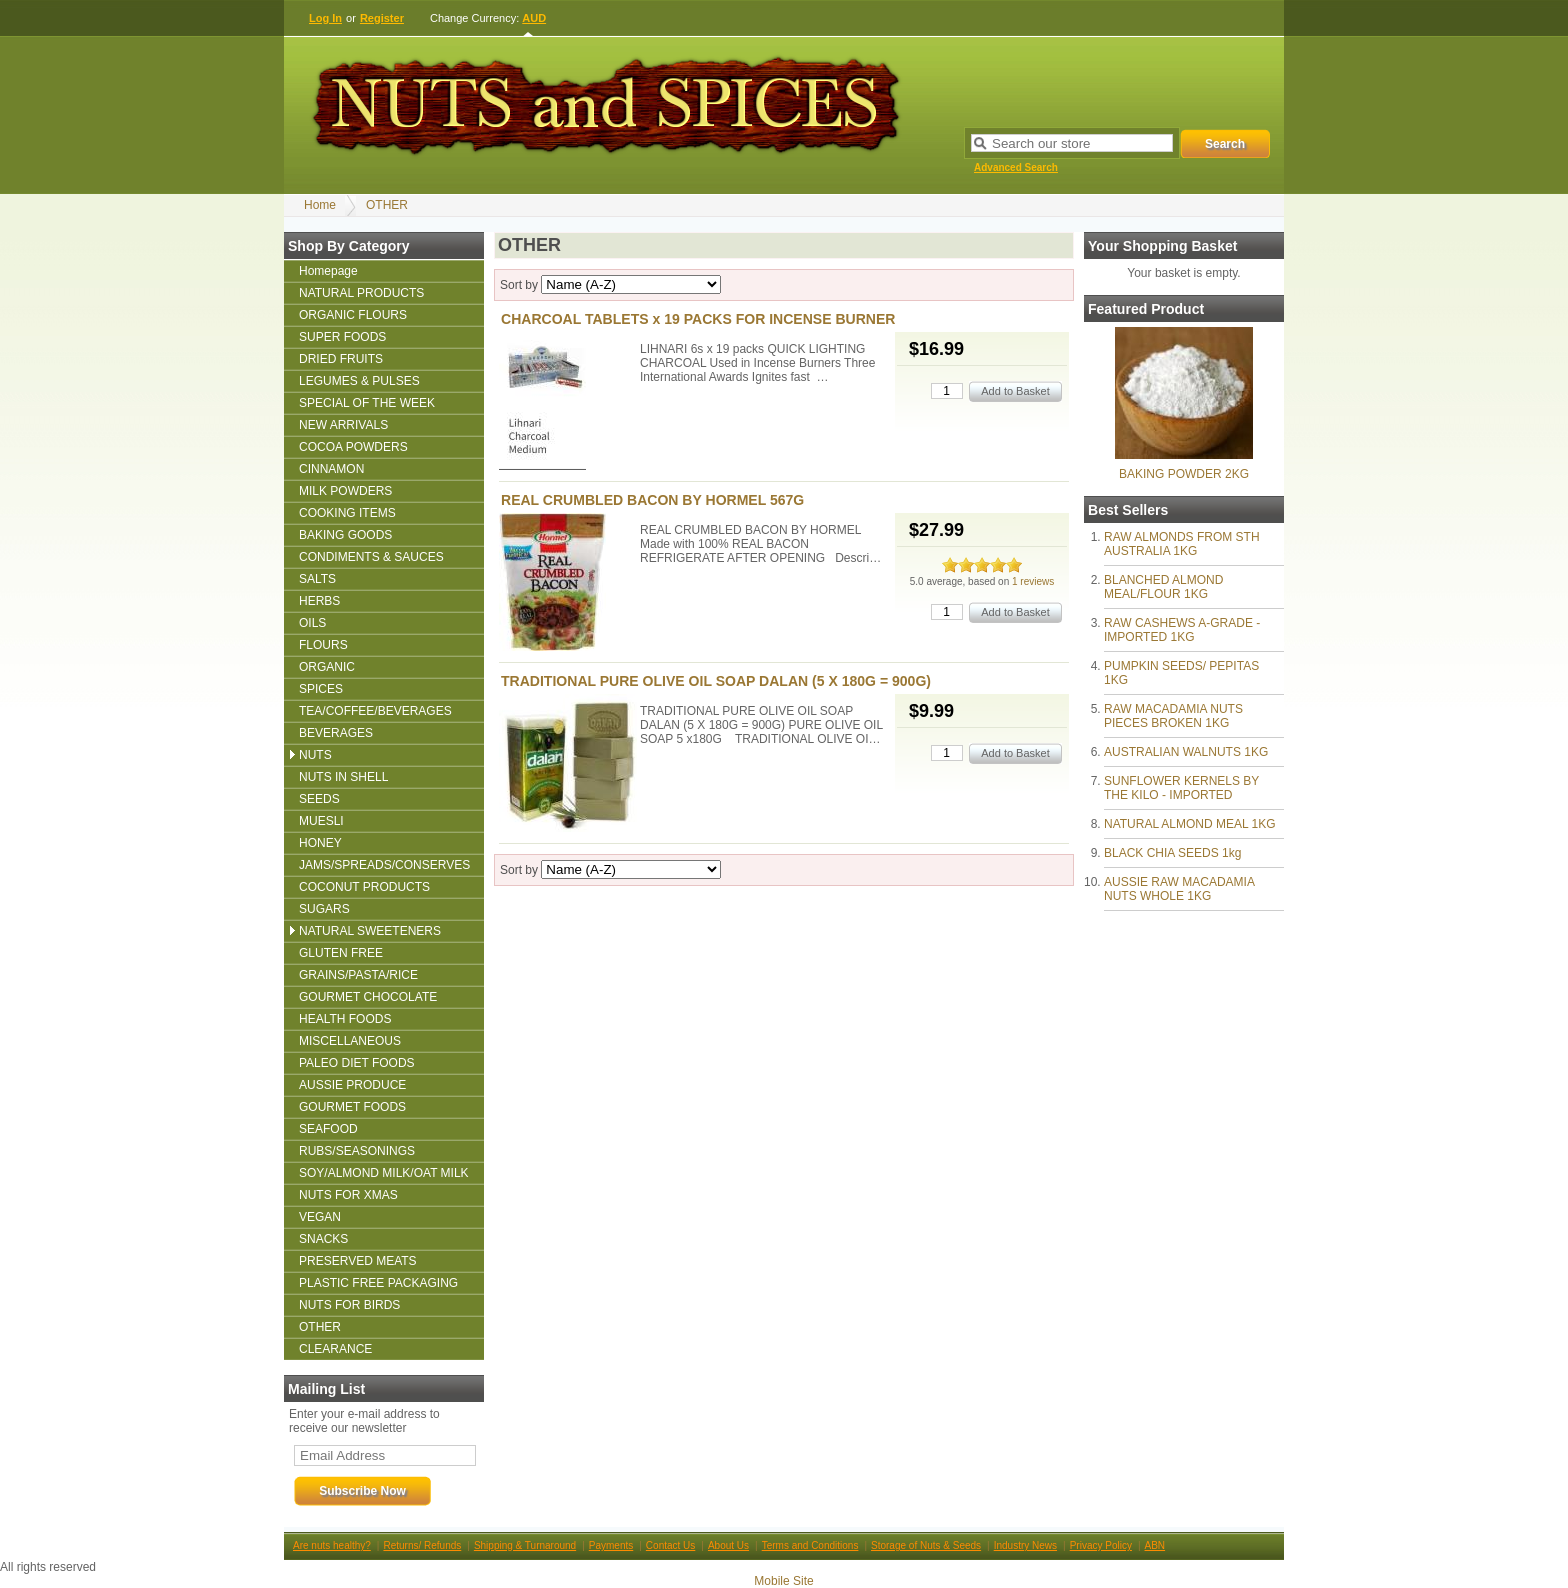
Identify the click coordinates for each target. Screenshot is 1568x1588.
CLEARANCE (335, 1349)
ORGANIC (327, 667)
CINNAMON (331, 469)
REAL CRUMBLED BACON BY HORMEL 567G (652, 500)
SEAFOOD (328, 1129)
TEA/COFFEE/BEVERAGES (375, 711)
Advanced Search (1016, 167)
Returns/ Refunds (422, 1545)
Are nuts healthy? (332, 1545)
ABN (1155, 1545)
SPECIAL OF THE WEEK (367, 403)
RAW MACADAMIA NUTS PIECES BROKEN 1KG (1173, 716)
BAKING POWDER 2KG (1184, 474)
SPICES (321, 689)
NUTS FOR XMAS (348, 1195)
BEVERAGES (336, 733)
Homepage (328, 271)
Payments (611, 1545)
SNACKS (323, 1239)
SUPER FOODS (342, 337)
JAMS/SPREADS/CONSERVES (384, 865)
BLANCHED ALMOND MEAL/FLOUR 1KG (1163, 587)
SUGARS (324, 909)
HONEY (320, 843)
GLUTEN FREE (341, 953)
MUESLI (321, 821)
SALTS (317, 579)
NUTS (315, 755)
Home (320, 205)
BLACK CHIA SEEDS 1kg (1172, 853)
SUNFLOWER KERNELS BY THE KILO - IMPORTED (1181, 788)
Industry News (1025, 1545)
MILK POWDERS (345, 491)
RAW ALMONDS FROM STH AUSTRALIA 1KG (1182, 544)
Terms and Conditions (810, 1545)
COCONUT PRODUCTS (364, 887)
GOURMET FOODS (352, 1107)
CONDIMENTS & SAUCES (371, 557)
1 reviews (1033, 581)
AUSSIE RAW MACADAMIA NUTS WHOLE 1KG (1179, 889)
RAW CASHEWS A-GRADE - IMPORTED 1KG (1182, 630)
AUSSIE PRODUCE (352, 1085)
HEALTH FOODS (345, 1019)
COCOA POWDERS (353, 447)
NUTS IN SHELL (343, 777)
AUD (534, 18)
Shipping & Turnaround (525, 1545)
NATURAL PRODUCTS (361, 293)
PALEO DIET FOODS (357, 1063)
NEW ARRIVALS (343, 425)
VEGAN (320, 1217)
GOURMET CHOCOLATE (368, 997)
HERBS (319, 601)
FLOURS (323, 645)
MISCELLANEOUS (350, 1041)
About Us (728, 1545)
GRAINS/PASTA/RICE (358, 975)
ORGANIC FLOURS (353, 315)
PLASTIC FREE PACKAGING (378, 1283)
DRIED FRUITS (341, 359)
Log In (325, 18)
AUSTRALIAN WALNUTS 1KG (1186, 752)
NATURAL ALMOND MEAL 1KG (1190, 824)
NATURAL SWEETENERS (370, 931)
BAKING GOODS (345, 535)
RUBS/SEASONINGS (357, 1151)
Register (382, 18)
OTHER (387, 205)
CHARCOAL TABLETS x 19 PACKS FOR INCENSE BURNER (698, 319)
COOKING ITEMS (347, 513)
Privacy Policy (1101, 1545)
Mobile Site (783, 1581)
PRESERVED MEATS (358, 1261)
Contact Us (670, 1545)
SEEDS (319, 799)
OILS (312, 623)
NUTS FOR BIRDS (349, 1305)
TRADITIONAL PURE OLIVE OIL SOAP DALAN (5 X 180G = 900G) (716, 681)
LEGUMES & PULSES (359, 381)
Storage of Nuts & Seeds (926, 1545)
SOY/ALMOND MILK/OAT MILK (384, 1173)
